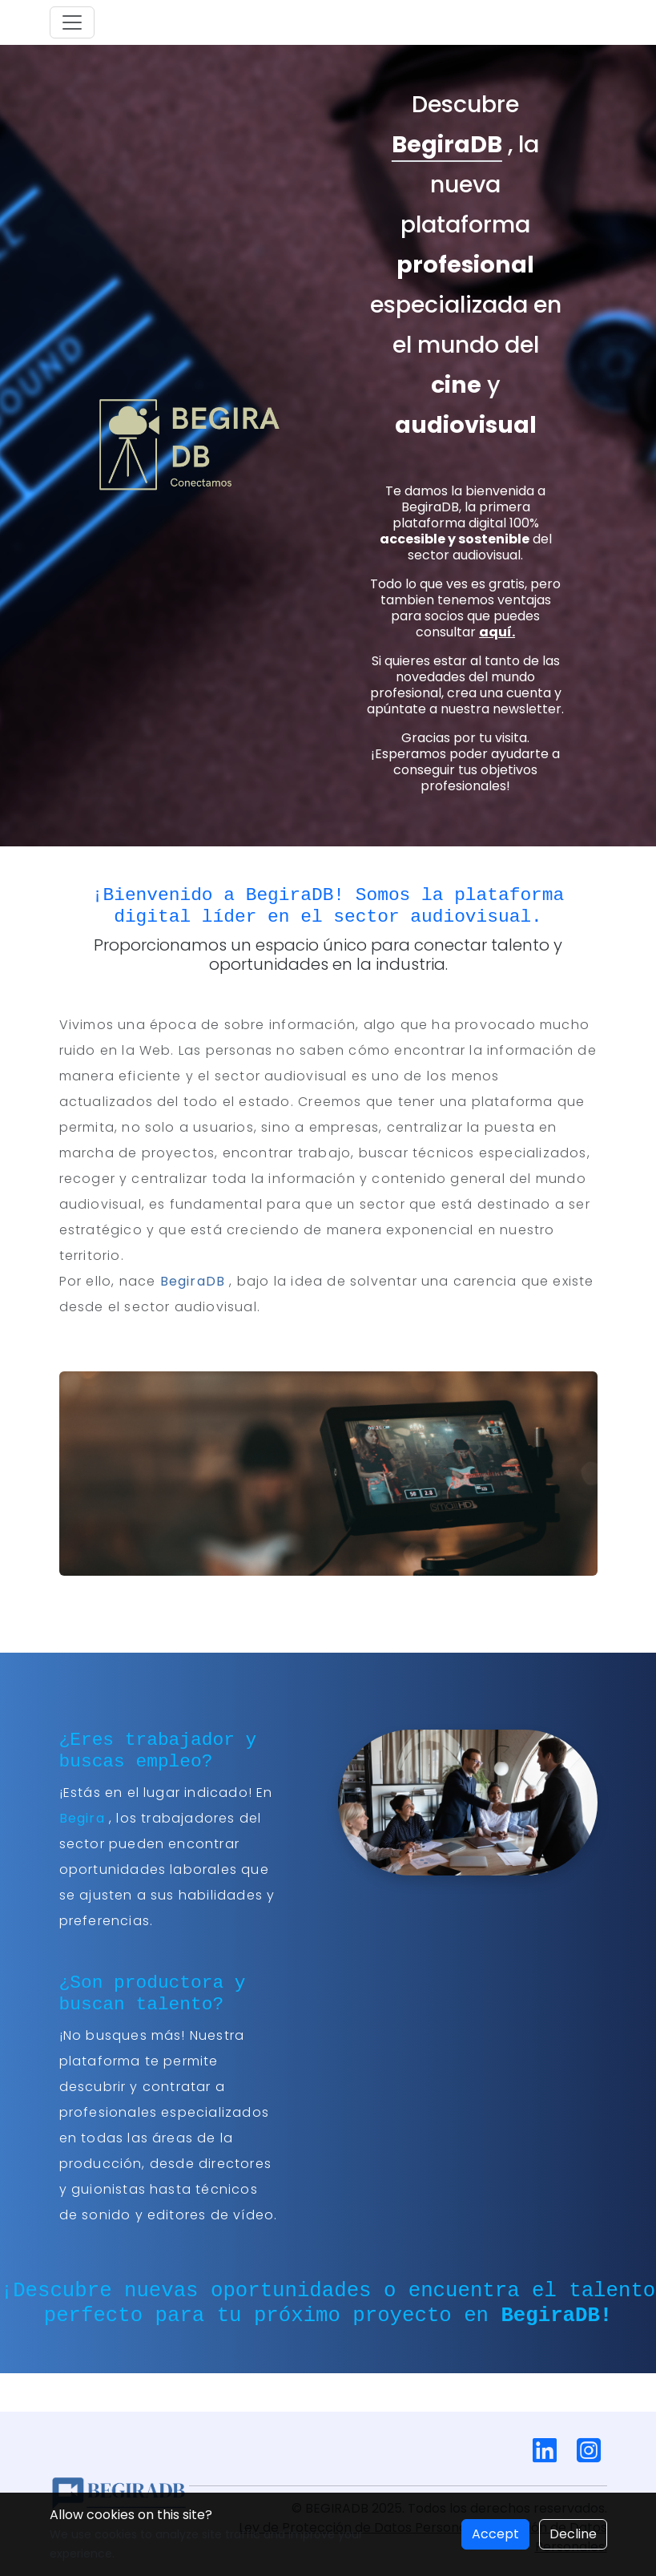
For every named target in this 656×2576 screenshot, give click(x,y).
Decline (573, 2534)
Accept (495, 2534)
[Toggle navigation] (72, 22)
